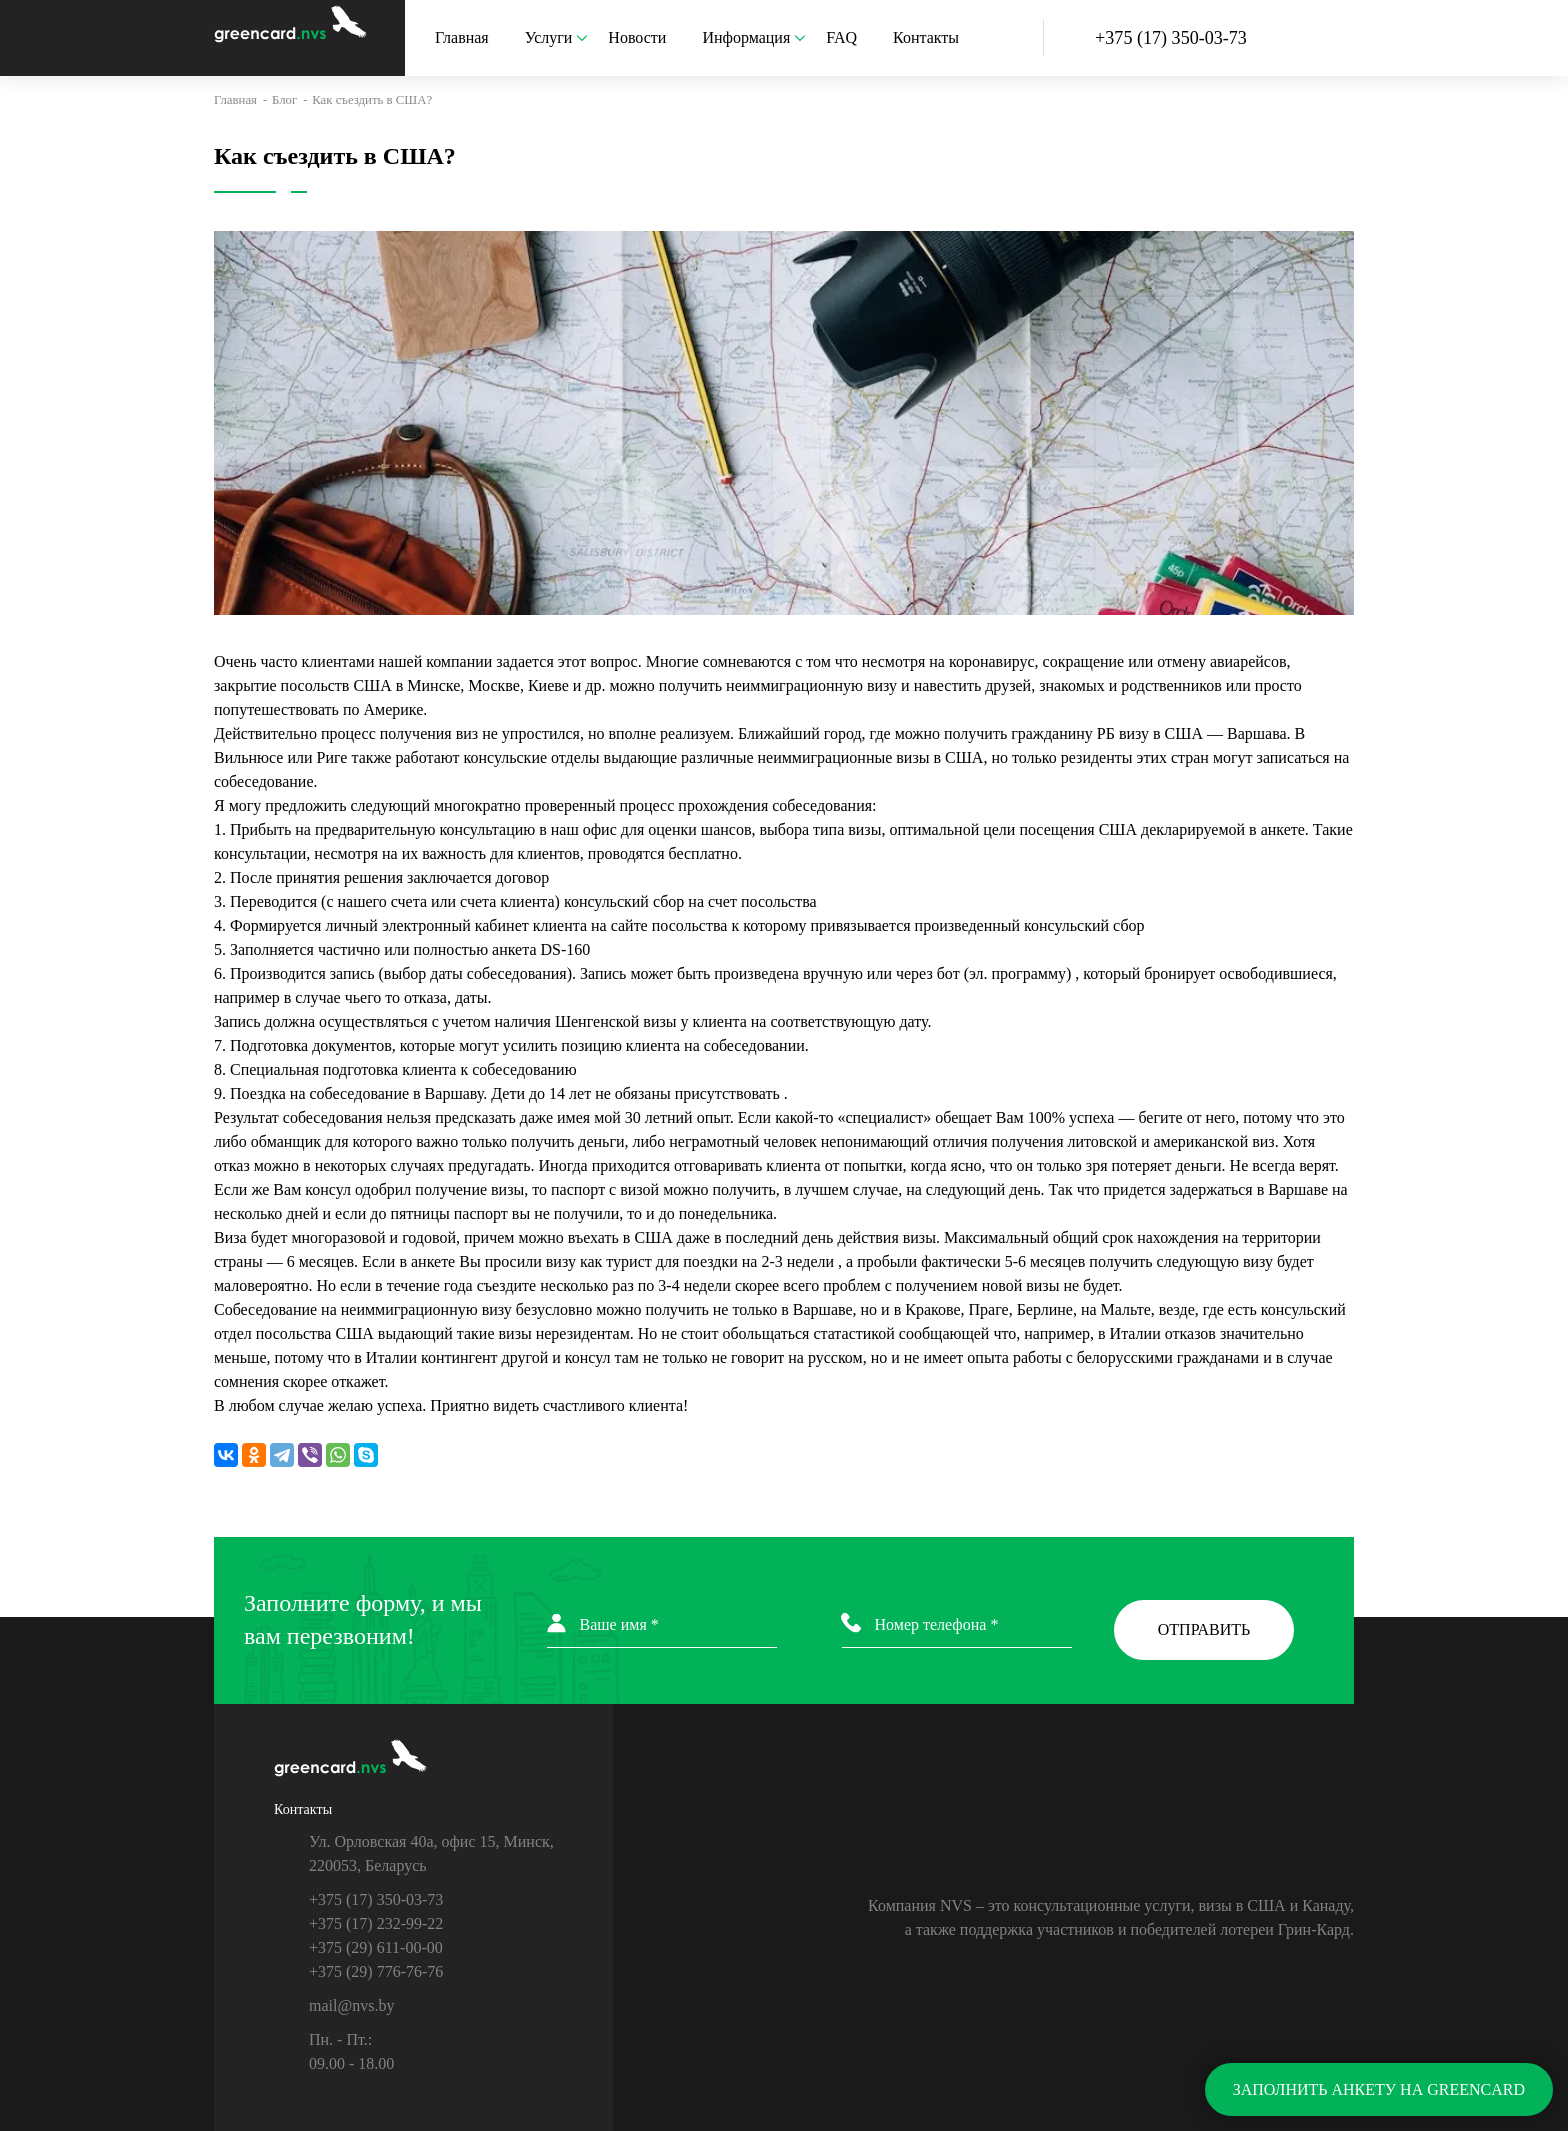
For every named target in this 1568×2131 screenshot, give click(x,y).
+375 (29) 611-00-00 (376, 1947)
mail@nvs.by (351, 2005)
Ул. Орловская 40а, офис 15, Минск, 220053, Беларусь (431, 1853)
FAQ (841, 37)
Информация (754, 37)
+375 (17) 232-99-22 (376, 1923)
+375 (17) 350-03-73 (376, 1899)
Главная (462, 37)
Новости (637, 37)
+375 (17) (1171, 38)
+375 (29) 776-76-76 (376, 1971)
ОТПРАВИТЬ (1204, 1629)
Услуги (557, 37)
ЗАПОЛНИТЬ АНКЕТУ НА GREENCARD (1379, 2089)
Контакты (926, 37)
